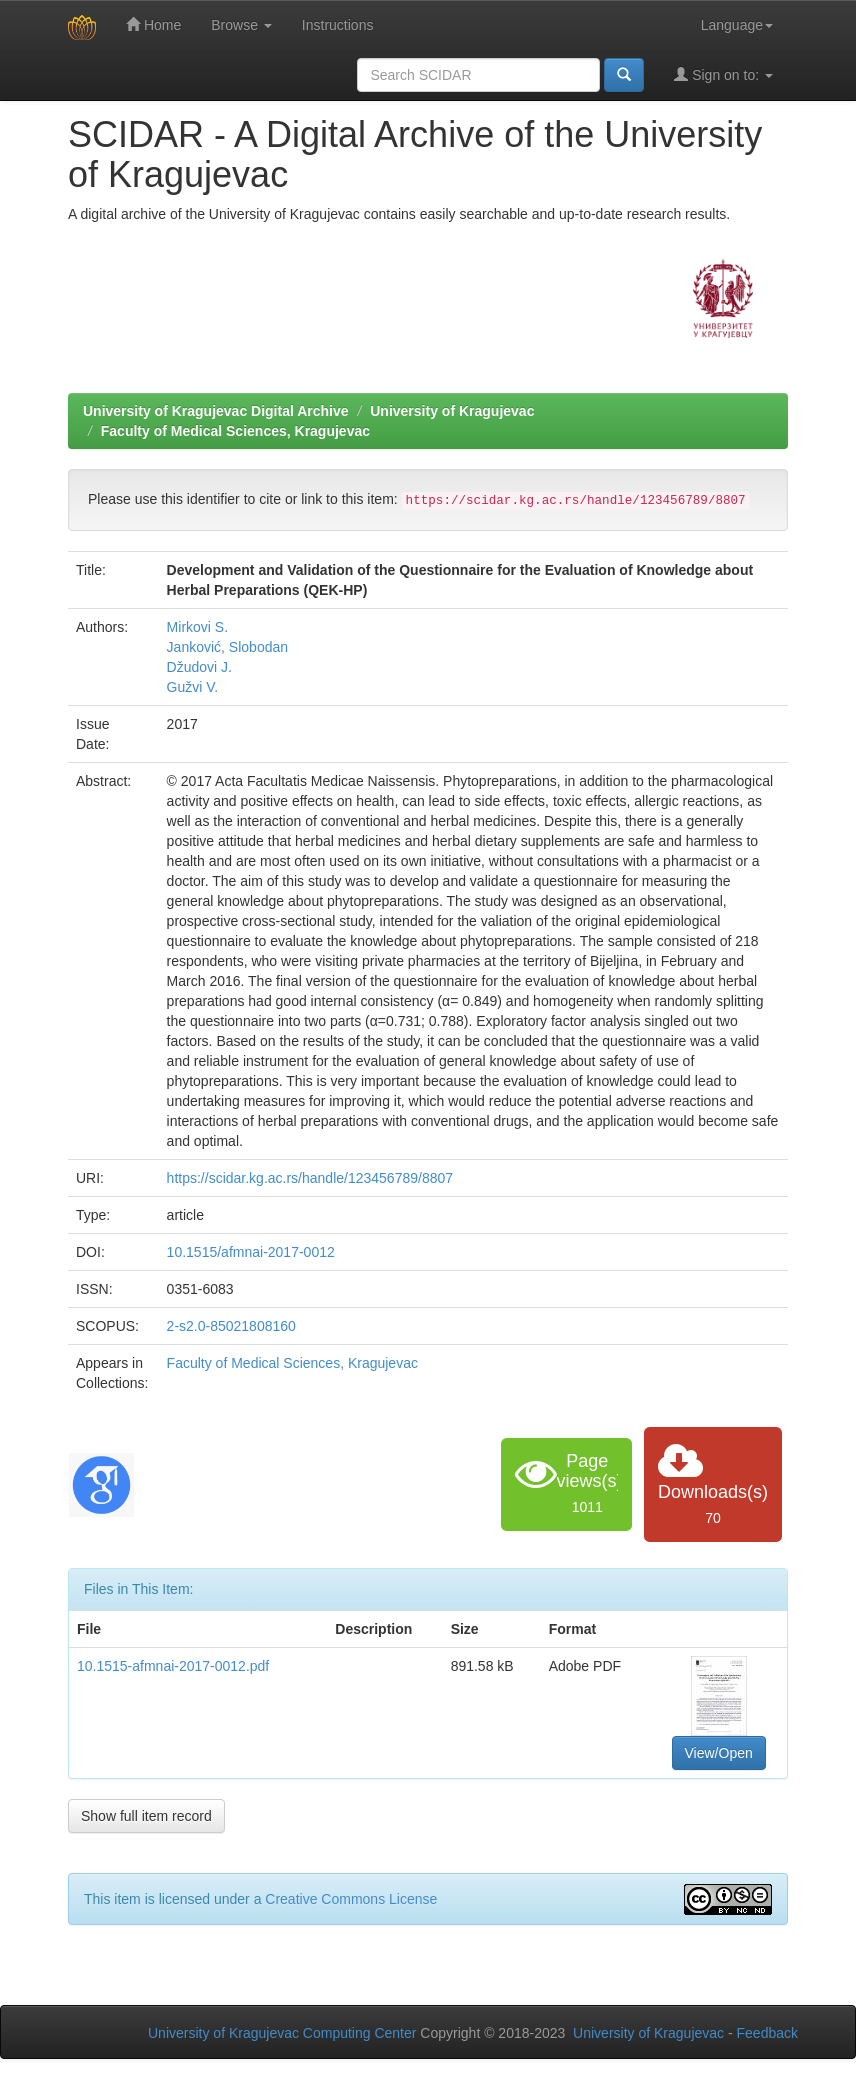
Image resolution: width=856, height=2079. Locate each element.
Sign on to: (723, 74)
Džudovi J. (199, 667)
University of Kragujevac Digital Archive (216, 411)
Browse (241, 25)
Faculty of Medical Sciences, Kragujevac (235, 431)
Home (153, 24)
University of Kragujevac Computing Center (282, 2033)
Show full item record (146, 1816)
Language (737, 25)
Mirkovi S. (197, 627)
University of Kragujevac (452, 411)
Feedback (767, 2033)
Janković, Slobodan (227, 647)
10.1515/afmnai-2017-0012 (251, 1252)
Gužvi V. (193, 687)
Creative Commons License (351, 1899)
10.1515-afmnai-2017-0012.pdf (173, 1666)
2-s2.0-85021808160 (231, 1326)
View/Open (719, 1753)
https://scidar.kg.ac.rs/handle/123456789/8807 (310, 1178)
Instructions (338, 25)
